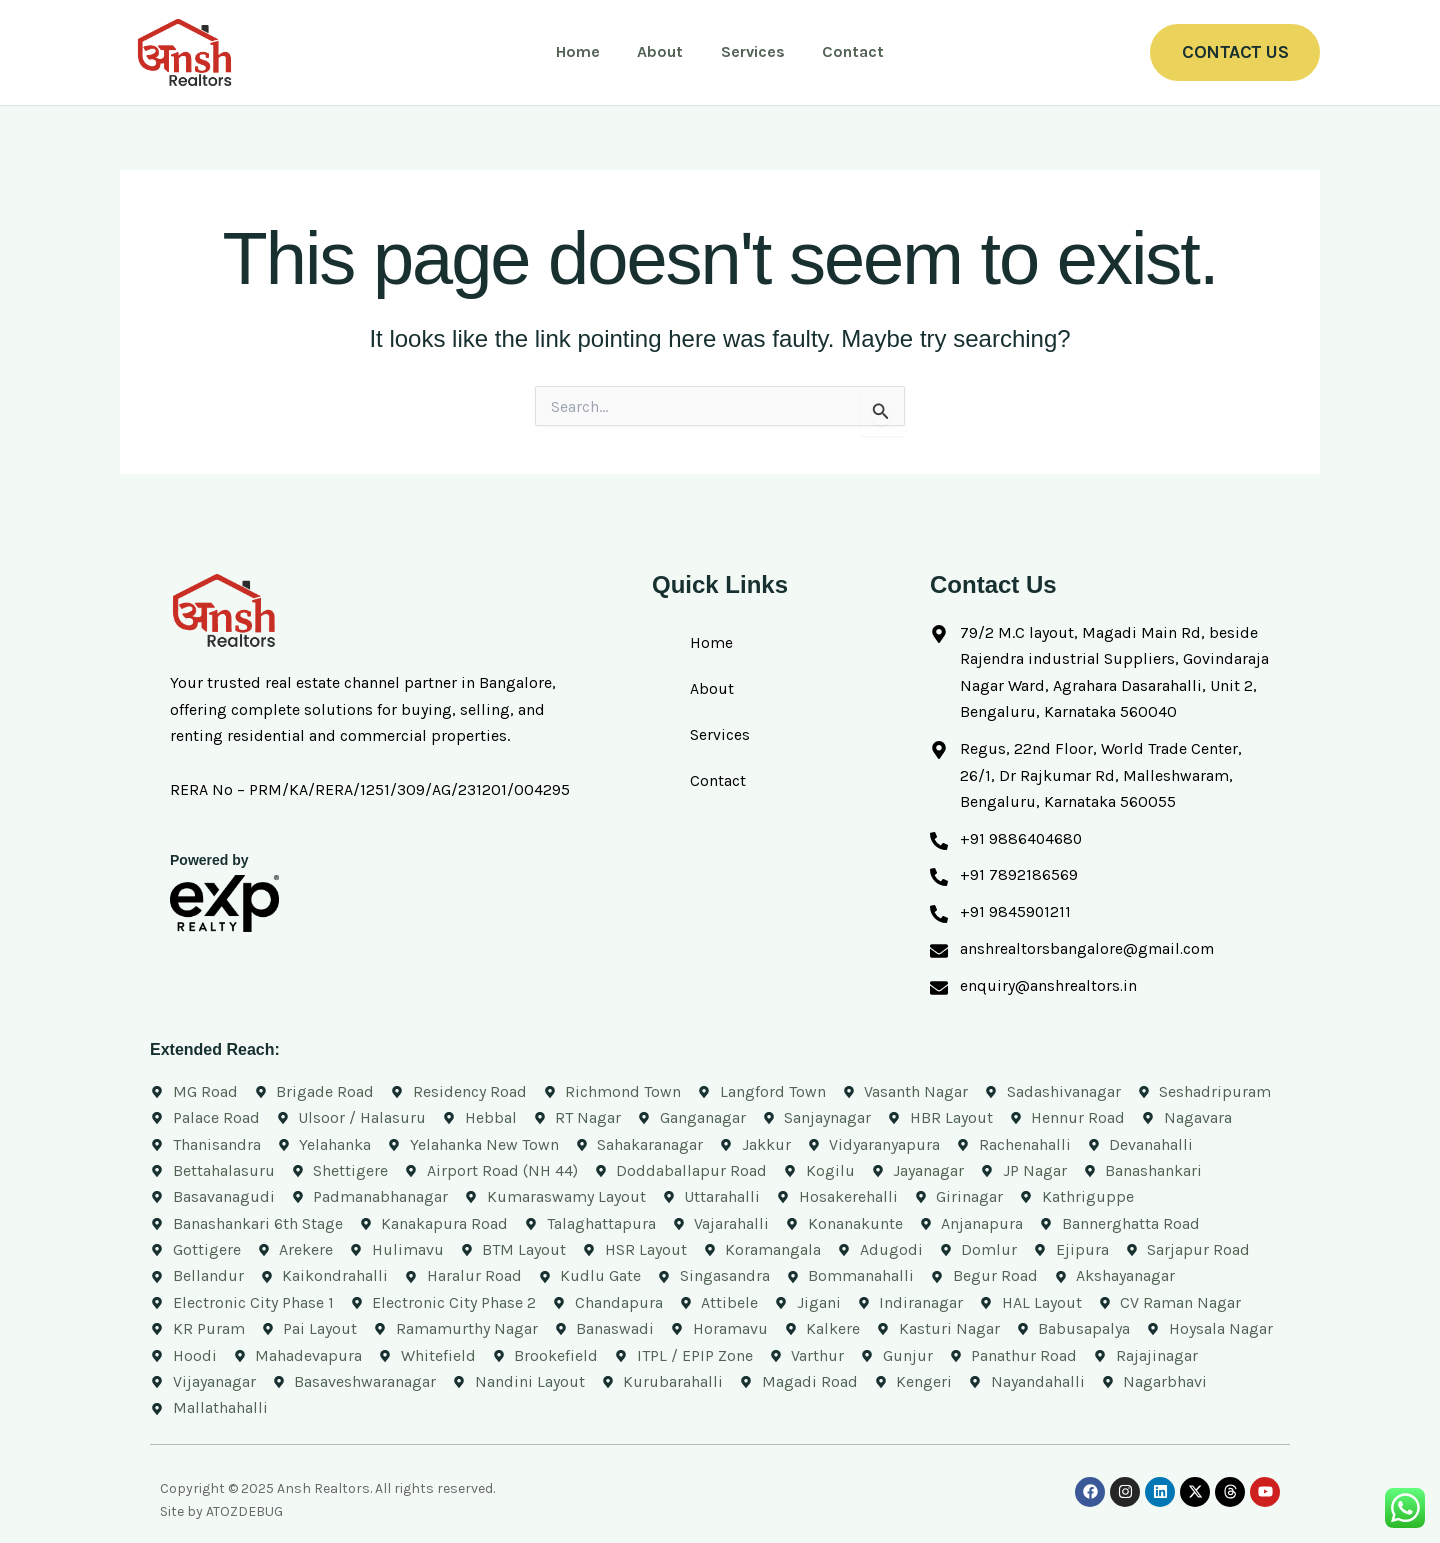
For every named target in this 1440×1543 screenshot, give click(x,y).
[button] (1235, 52)
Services (750, 51)
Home (586, 51)
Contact (845, 51)
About (663, 51)
